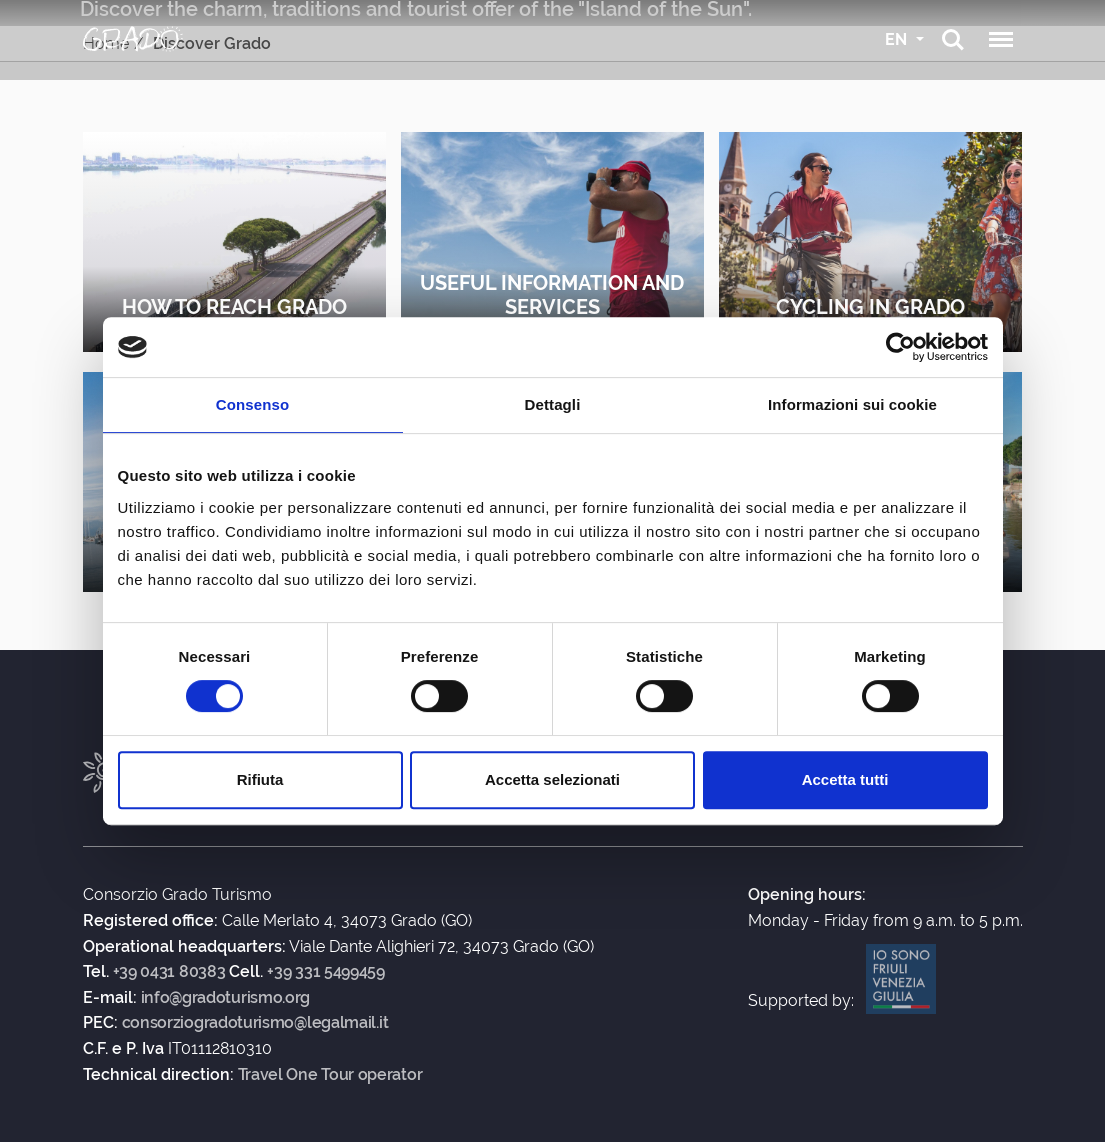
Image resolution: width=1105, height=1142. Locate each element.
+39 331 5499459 (326, 972)
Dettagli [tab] (553, 404)
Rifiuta (260, 779)
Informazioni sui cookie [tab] (852, 404)
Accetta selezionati (552, 779)
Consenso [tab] (252, 404)
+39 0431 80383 (169, 972)
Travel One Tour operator (330, 1075)
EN (898, 39)
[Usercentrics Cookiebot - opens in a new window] (900, 347)
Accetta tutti (845, 779)
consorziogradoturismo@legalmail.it (255, 1023)
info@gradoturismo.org (226, 998)
